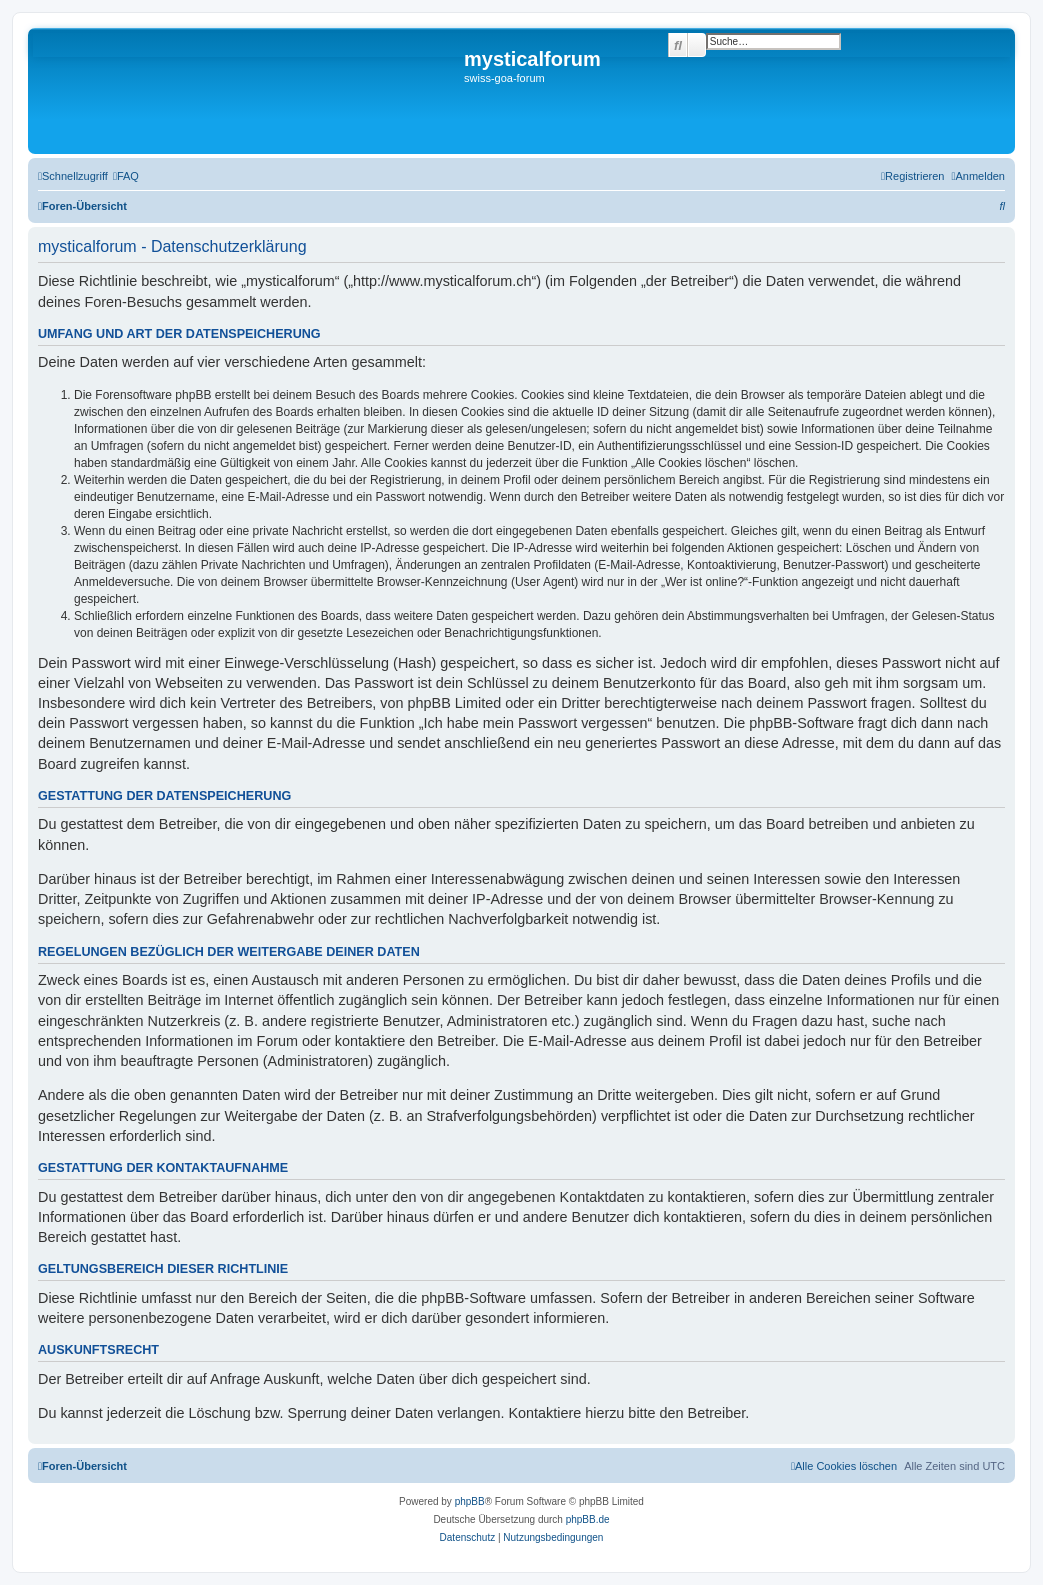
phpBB (470, 1501)
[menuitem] (126, 176)
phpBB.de (588, 1519)
